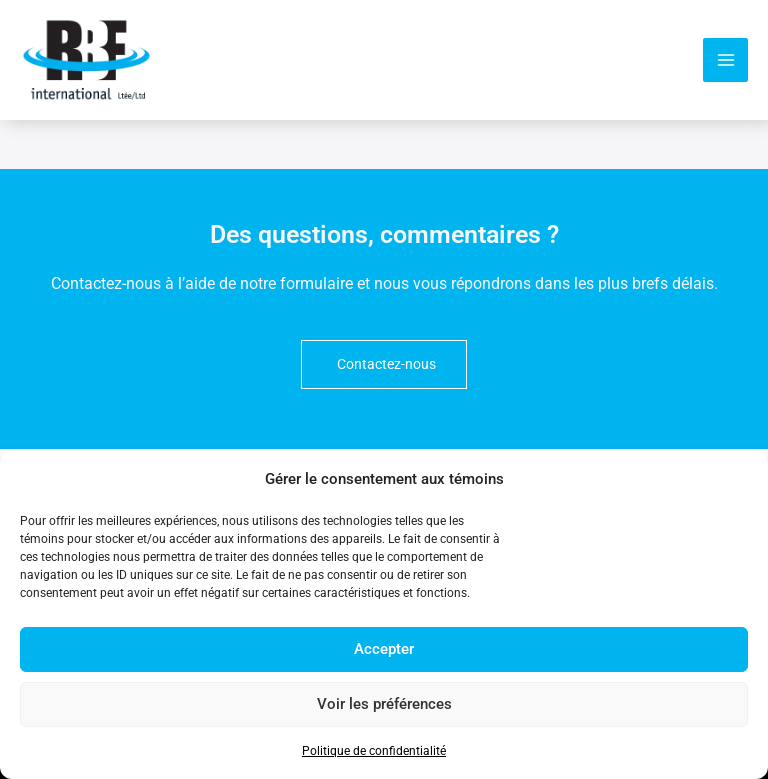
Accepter (384, 649)
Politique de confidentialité (374, 751)
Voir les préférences (384, 704)
